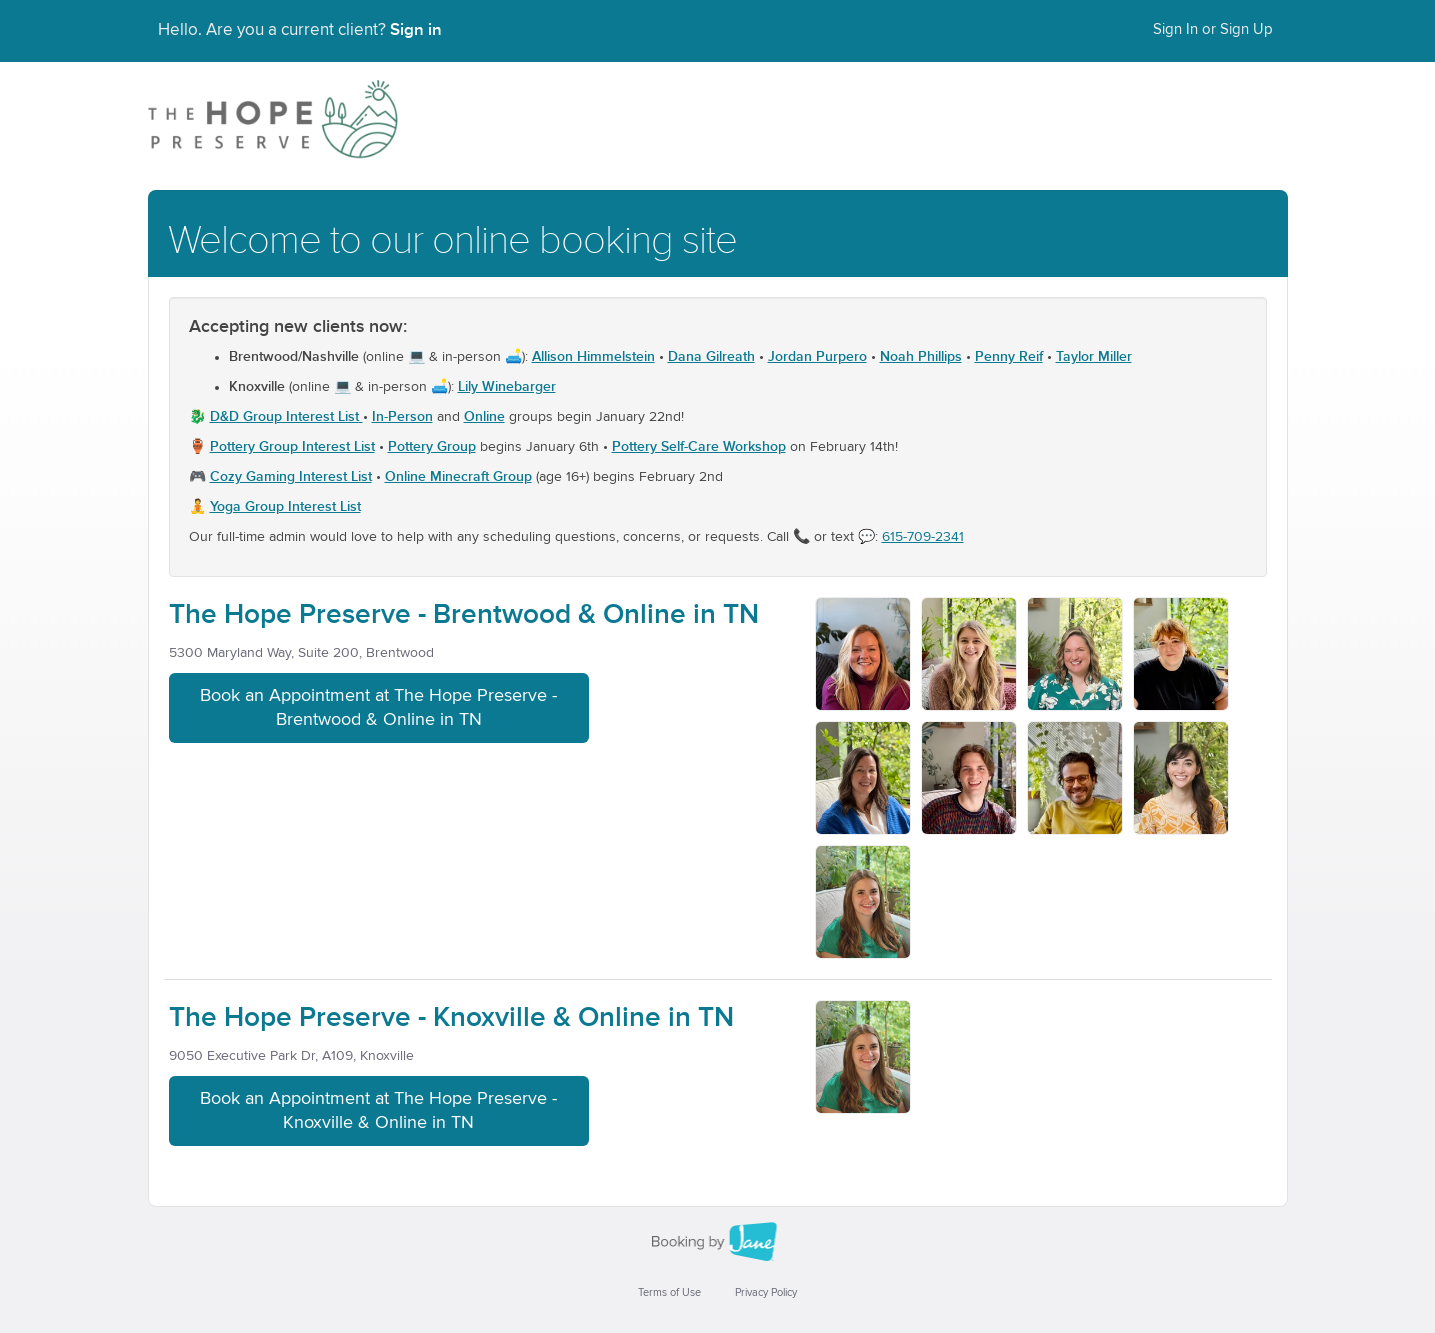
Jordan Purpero (817, 356)
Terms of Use (669, 1292)
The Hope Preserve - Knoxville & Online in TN (451, 1017)
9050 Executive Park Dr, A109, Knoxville (291, 1056)
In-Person (402, 416)
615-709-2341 (923, 537)
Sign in (416, 30)
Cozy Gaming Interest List (291, 476)
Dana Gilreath (711, 356)
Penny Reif (1009, 356)
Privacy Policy (766, 1292)
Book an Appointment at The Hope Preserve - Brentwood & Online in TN (378, 708)
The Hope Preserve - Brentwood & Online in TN (464, 614)
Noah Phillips (921, 356)
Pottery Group (432, 446)
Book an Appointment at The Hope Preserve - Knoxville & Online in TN (378, 1111)
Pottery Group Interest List (292, 446)
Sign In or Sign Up (1213, 29)
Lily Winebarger (507, 386)
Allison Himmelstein (593, 356)
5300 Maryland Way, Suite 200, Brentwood (301, 653)
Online (484, 416)
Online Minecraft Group (458, 476)
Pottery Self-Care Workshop (699, 446)
